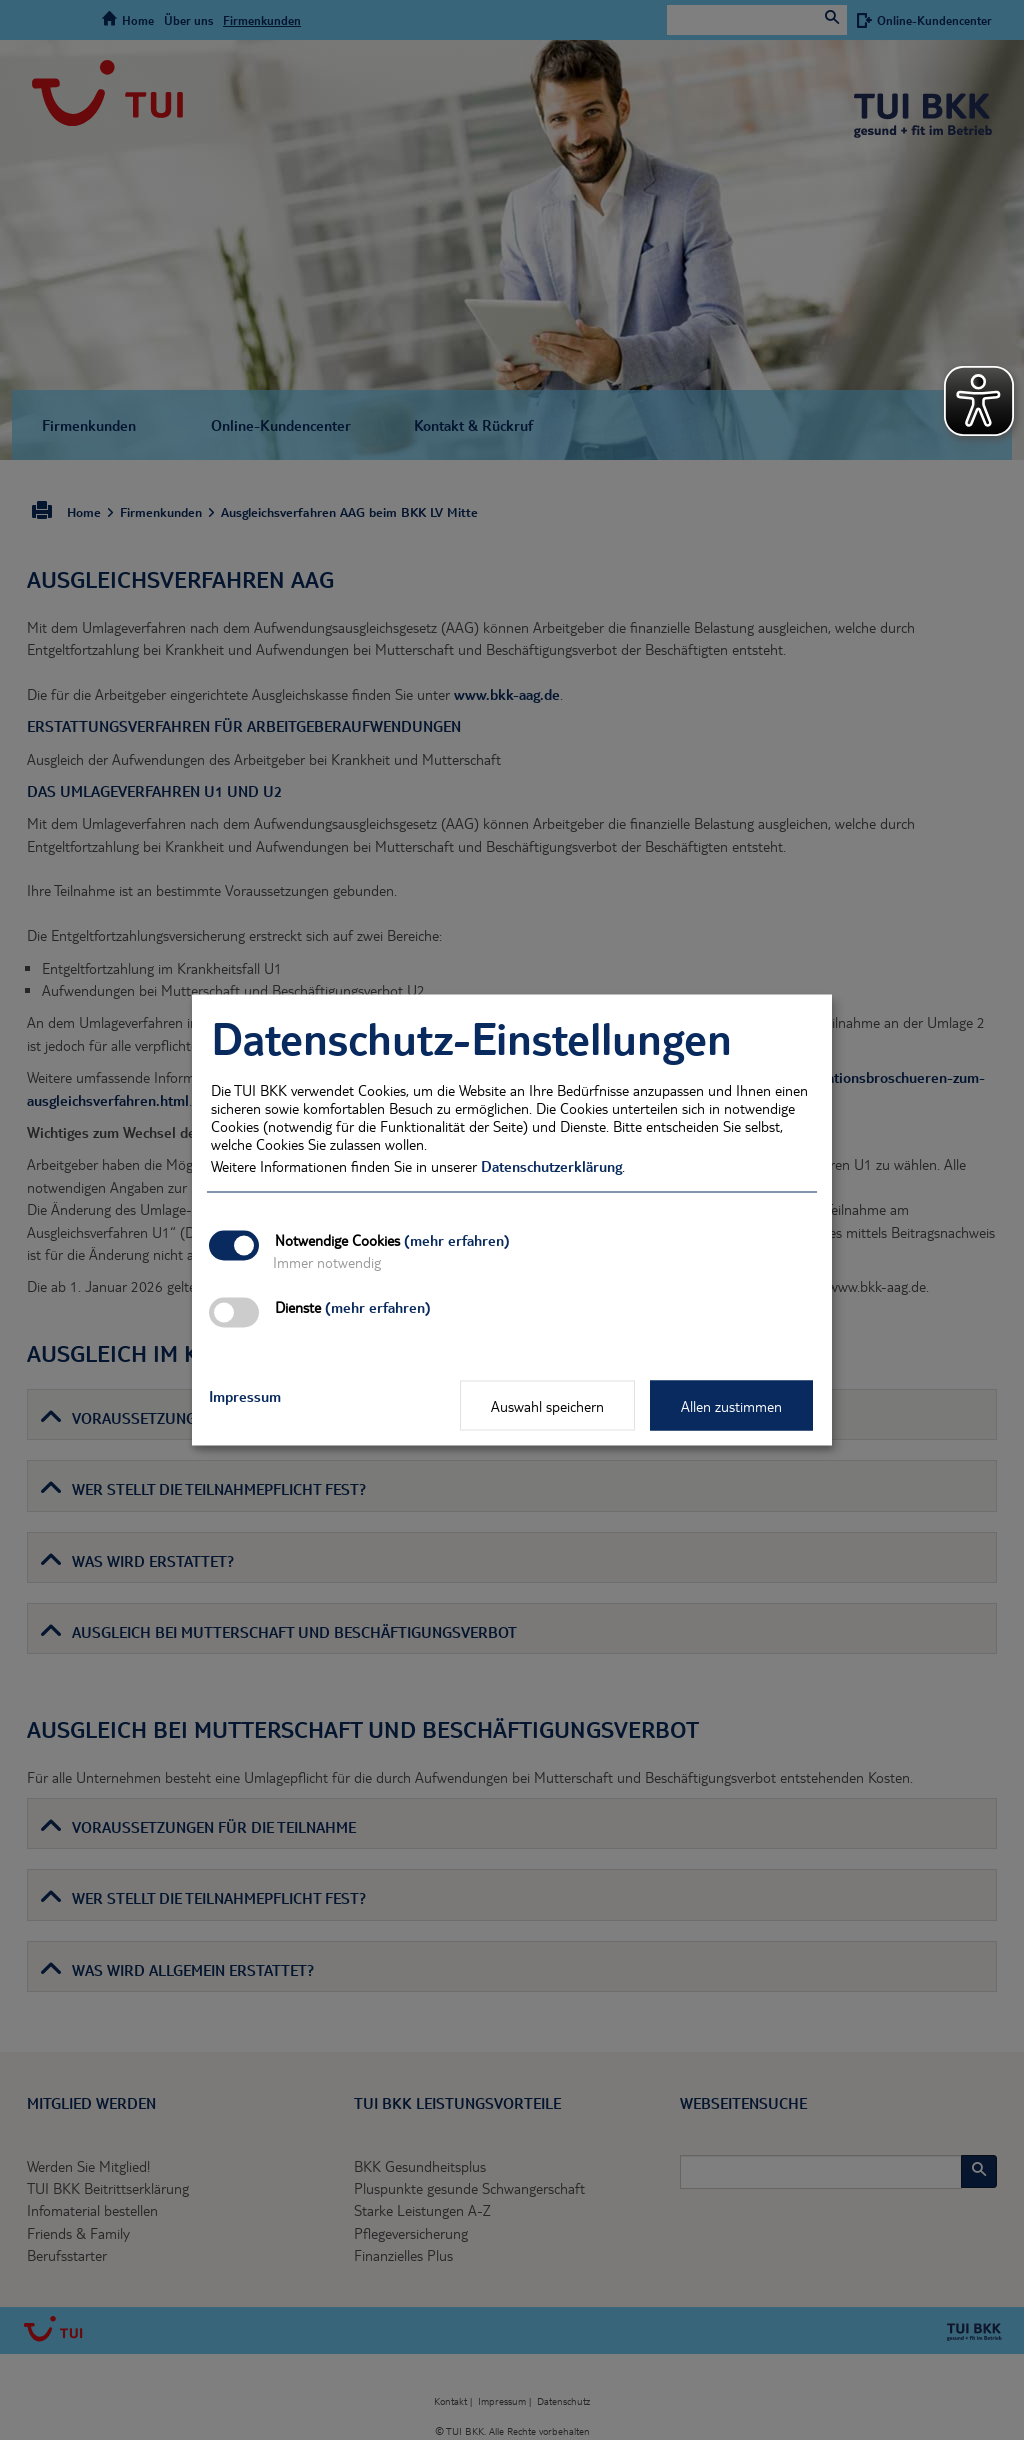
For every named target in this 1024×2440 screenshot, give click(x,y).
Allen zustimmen (731, 1406)
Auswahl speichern (547, 1406)
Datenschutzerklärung (551, 1166)
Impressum (245, 1396)
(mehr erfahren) (457, 1240)
